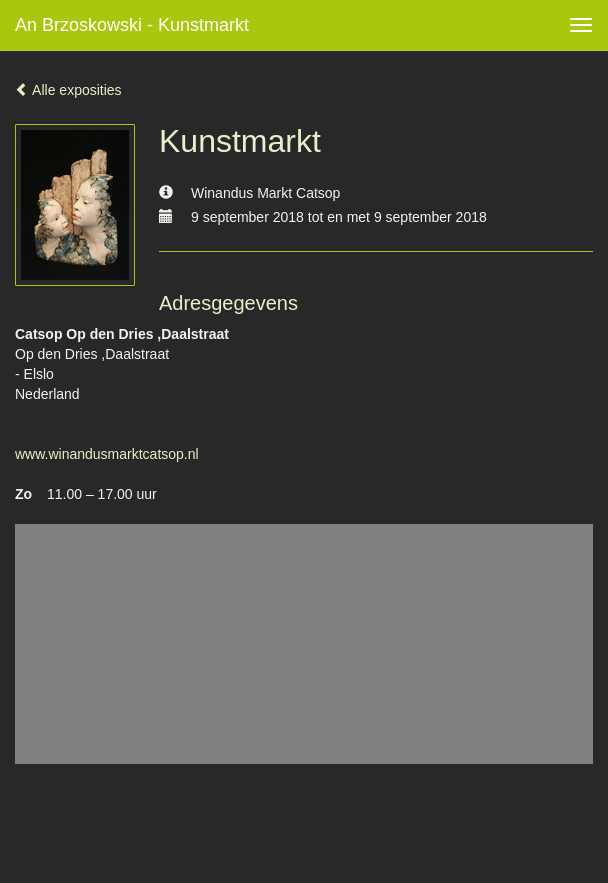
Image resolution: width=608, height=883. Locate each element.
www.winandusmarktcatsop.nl (107, 454)
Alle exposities (68, 90)
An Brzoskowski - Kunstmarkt (132, 25)
